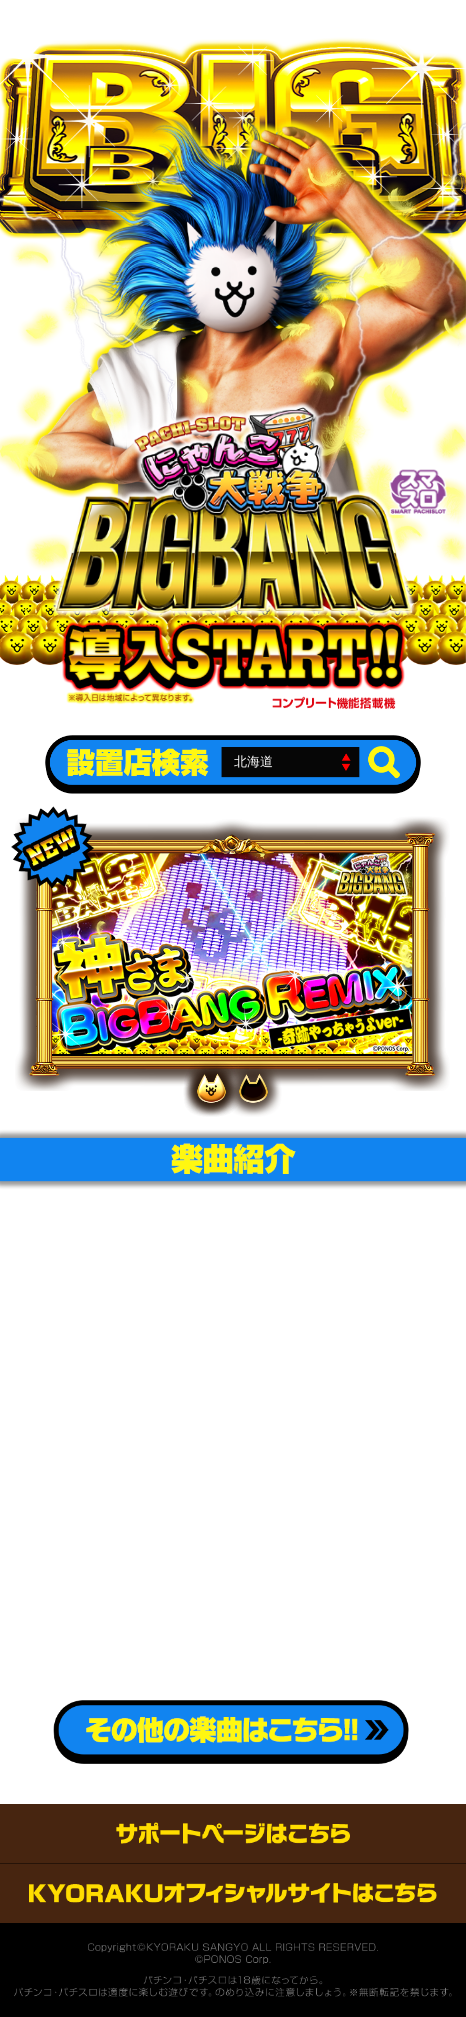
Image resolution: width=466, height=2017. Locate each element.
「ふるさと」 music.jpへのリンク (318, 1318)
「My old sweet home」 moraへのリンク (148, 1621)
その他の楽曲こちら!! (230, 1732)
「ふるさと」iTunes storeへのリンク (148, 1318)
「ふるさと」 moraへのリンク (148, 1393)
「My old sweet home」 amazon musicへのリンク (318, 1621)
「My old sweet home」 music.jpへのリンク (318, 1546)
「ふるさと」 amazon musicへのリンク (318, 1393)
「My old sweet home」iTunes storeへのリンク (148, 1546)
